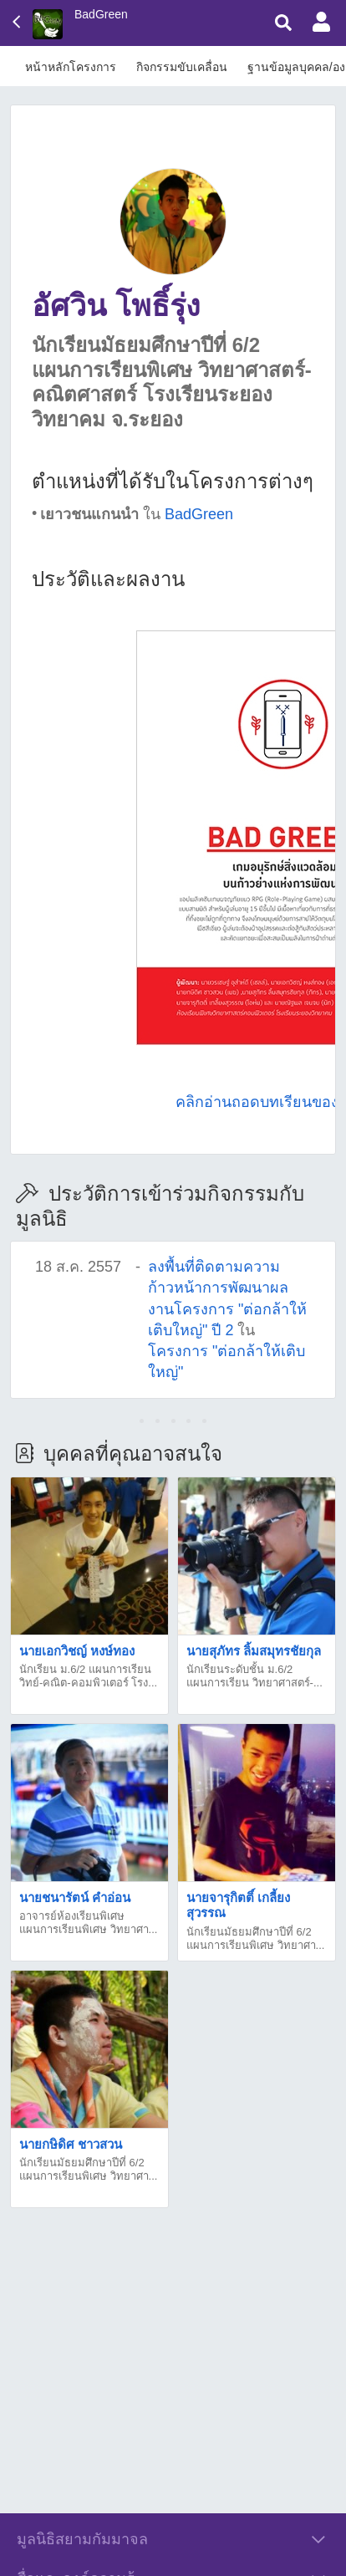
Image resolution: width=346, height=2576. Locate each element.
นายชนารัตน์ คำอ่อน (74, 1897)
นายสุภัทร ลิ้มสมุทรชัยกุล (253, 1651)
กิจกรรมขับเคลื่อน (181, 67)
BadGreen (101, 14)
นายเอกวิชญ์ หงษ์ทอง (77, 1651)
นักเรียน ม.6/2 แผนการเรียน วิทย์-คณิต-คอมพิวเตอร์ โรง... (88, 1676)
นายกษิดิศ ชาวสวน (70, 2144)
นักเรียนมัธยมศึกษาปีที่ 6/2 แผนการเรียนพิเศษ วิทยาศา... (255, 1938)
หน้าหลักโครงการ (70, 67)
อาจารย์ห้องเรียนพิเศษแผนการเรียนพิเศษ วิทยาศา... (88, 1923)
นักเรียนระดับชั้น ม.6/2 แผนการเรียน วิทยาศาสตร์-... (254, 1676)
